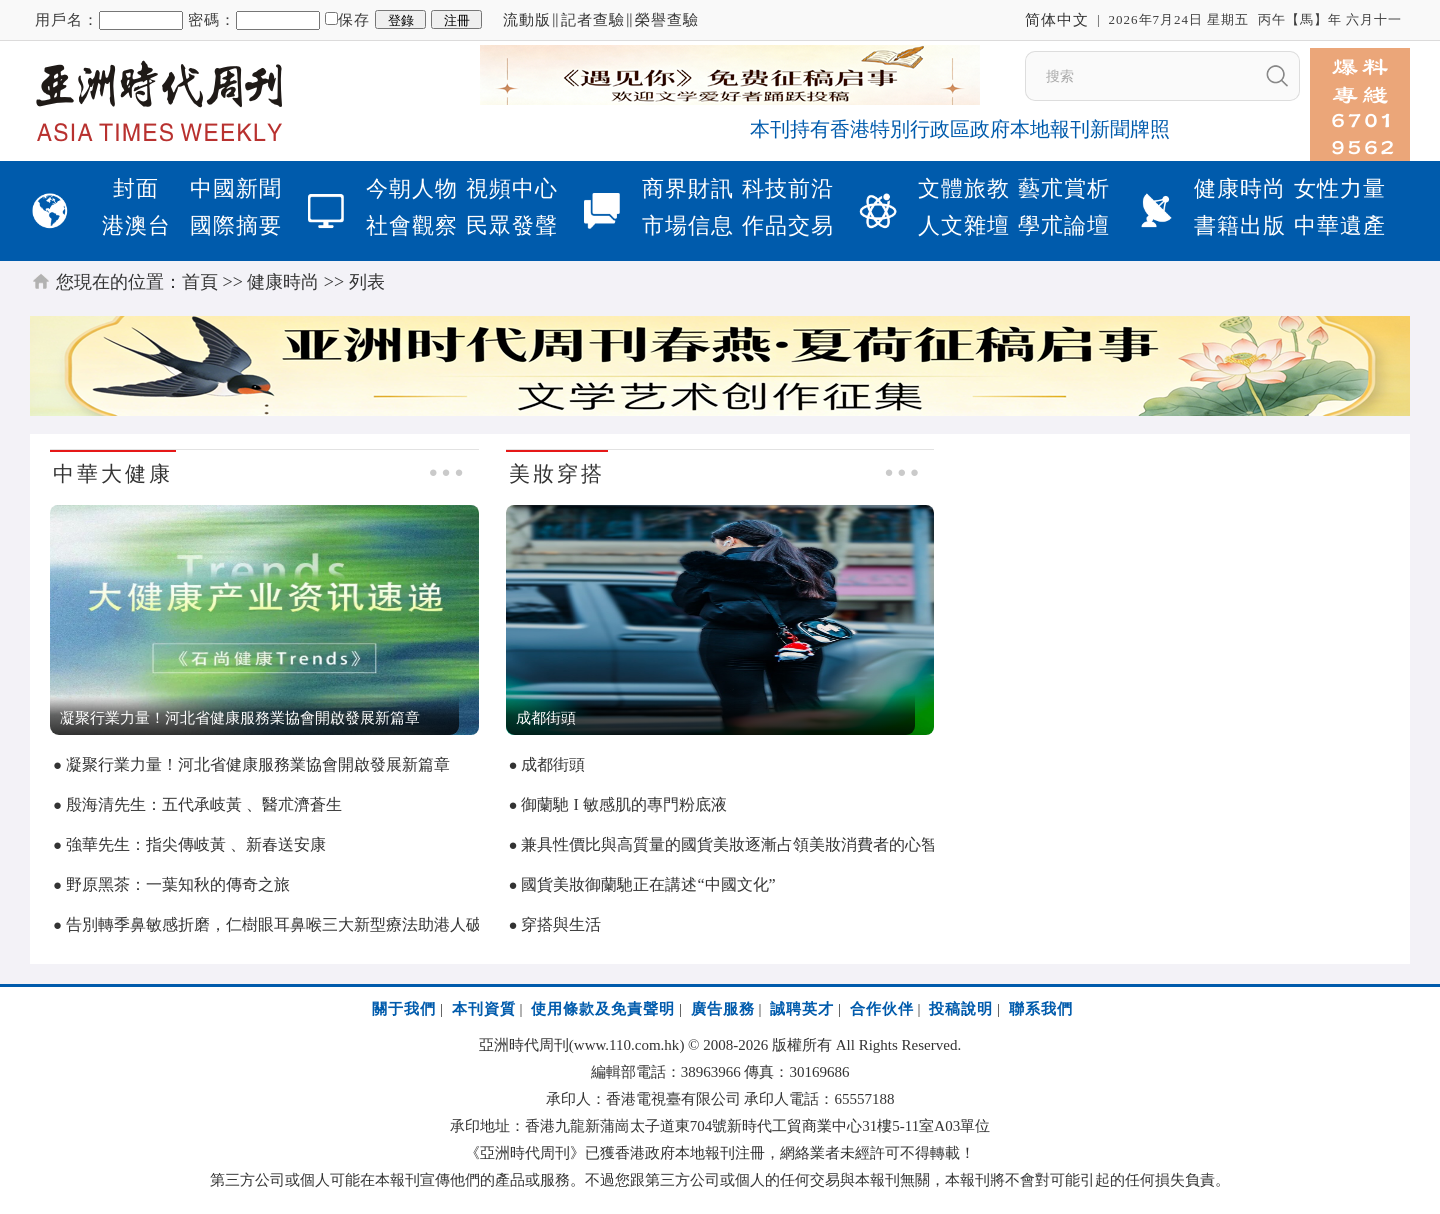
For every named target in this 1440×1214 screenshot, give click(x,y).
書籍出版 (1240, 225)
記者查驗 (593, 20)
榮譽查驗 (667, 20)
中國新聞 (236, 188)
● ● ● (446, 472)
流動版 (527, 20)
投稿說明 (961, 1009)
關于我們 (404, 1009)
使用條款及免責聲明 (603, 1009)
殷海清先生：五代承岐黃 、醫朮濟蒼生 (204, 804)
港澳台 (136, 225)
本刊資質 (484, 1009)
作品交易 (788, 225)
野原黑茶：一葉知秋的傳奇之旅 (178, 884)
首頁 (200, 282)
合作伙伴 (882, 1009)
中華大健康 (113, 474)
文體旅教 (964, 188)
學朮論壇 (1064, 225)
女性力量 (1340, 188)
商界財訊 (688, 188)
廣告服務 (723, 1009)
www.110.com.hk (627, 1045)
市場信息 (688, 225)
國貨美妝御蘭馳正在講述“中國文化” (648, 884)
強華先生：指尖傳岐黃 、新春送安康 (196, 844)
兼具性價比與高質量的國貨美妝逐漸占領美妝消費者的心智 (729, 844)
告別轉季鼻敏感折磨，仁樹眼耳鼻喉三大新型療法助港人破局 (282, 924)
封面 (136, 188)
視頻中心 (512, 188)
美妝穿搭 (557, 474)
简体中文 (1057, 20)
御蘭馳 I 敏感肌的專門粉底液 (623, 804)
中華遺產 (1340, 225)
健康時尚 (1240, 188)
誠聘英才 (802, 1009)
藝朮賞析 (1064, 188)
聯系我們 (1041, 1009)
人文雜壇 (964, 225)
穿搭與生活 (561, 924)
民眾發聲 (512, 225)
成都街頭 (553, 764)
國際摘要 (236, 225)
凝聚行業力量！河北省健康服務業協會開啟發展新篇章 (258, 764)
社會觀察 (412, 225)
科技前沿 (788, 188)
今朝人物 (412, 188)
